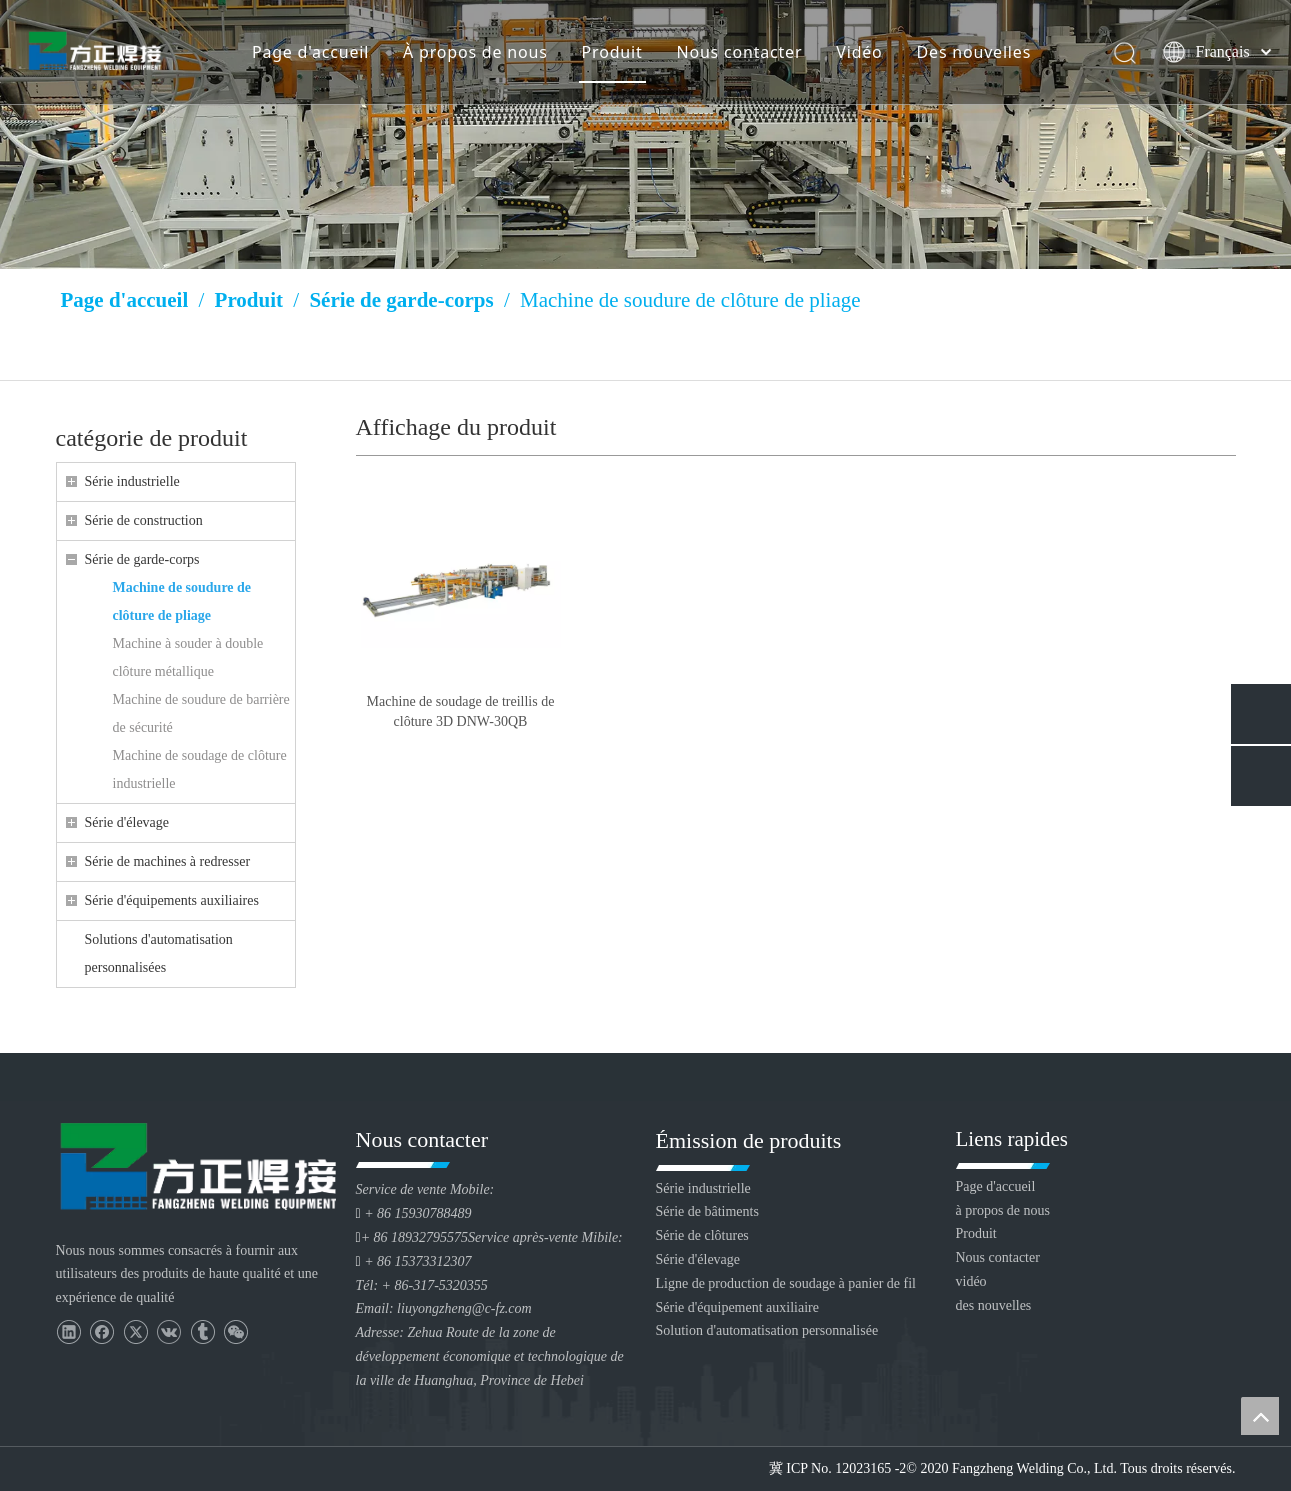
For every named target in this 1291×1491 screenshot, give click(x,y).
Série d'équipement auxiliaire (737, 1307)
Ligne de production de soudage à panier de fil (786, 1283)
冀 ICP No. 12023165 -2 (838, 1468)
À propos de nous (476, 55)
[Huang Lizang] (645, 134)
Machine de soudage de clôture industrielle (200, 769)
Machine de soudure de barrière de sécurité (201, 713)
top (1260, 1416)
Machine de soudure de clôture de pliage (182, 601)
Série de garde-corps (142, 559)
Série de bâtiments (707, 1211)
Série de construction (144, 520)
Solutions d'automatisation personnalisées (159, 953)
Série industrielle (132, 481)
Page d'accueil (311, 55)
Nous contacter (741, 55)
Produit (613, 55)
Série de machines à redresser (168, 861)
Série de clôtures (702, 1235)
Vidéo (861, 55)
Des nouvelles (975, 55)
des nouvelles (994, 1305)
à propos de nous (1003, 1210)
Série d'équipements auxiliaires (172, 900)
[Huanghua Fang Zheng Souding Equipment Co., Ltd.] (196, 1165)
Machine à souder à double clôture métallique (188, 657)
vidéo (971, 1281)
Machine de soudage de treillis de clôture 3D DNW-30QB (461, 711)
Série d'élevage (127, 822)
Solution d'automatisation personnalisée (767, 1330)
